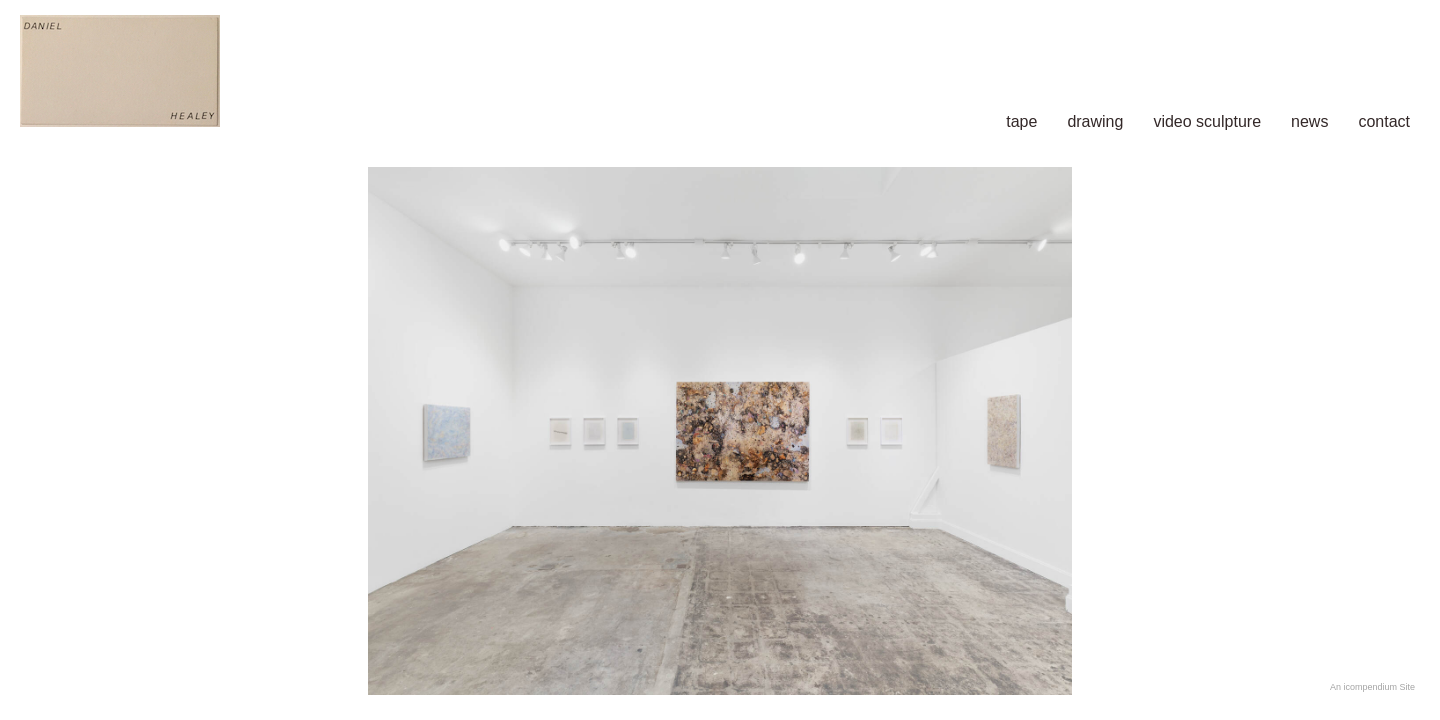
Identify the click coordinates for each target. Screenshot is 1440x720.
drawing (1095, 121)
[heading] (273, 73)
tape (1021, 121)
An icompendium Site (1372, 687)
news (1309, 121)
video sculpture (1207, 121)
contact (1384, 121)
